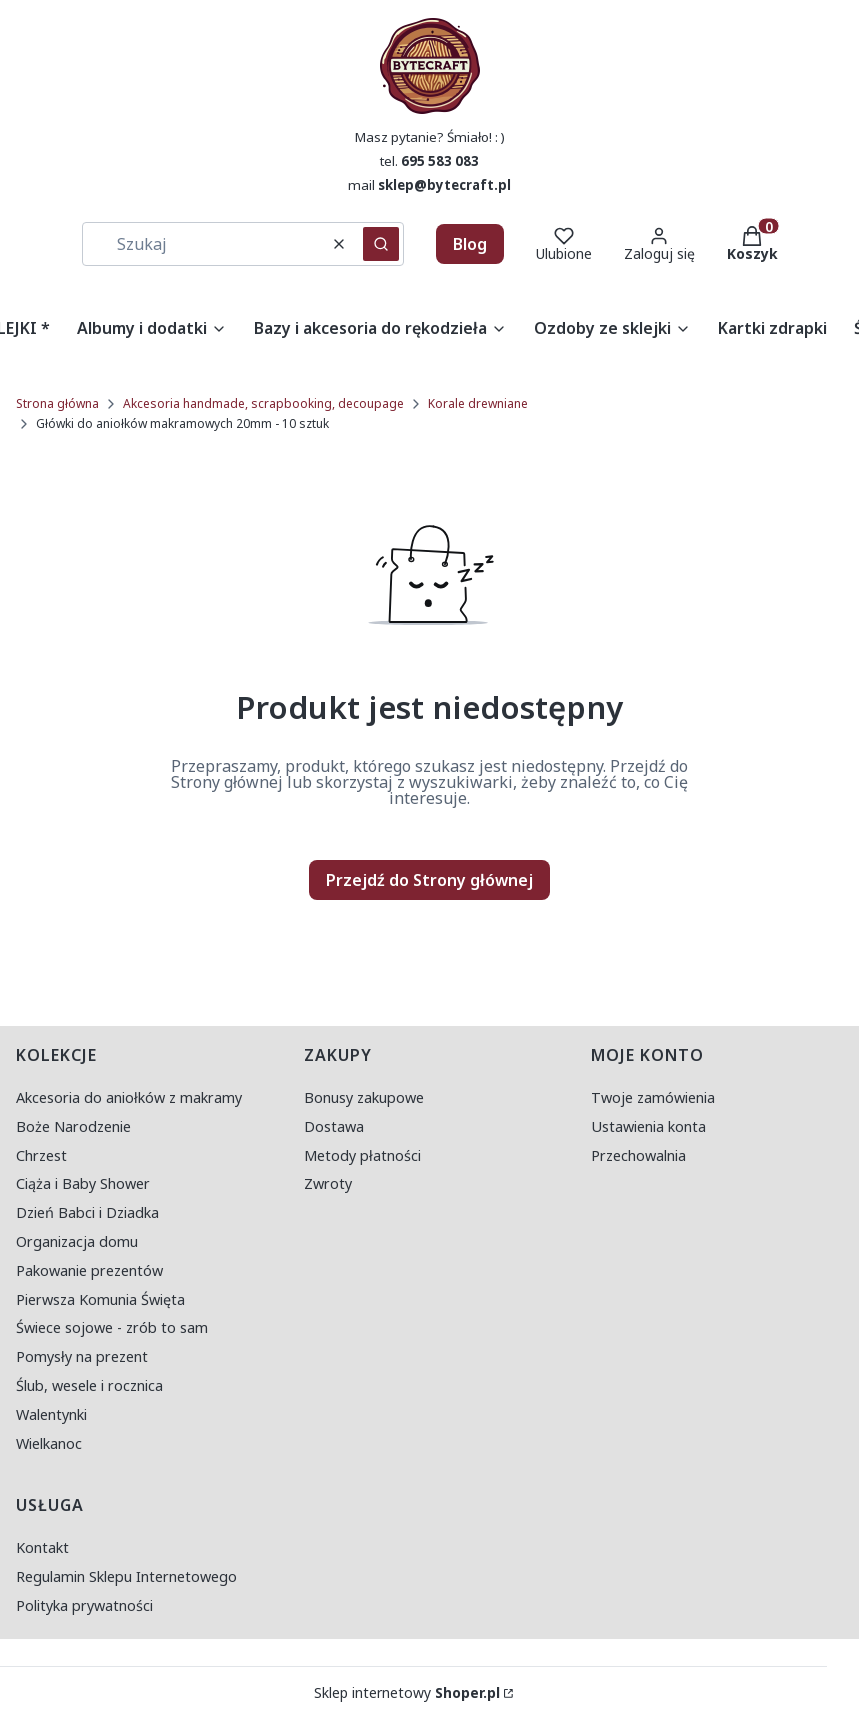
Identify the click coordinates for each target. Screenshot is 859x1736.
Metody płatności (362, 1155)
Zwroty (328, 1183)
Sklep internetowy (407, 1693)
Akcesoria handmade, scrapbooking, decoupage (263, 403)
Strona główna (57, 403)
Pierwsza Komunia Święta (100, 1299)
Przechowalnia (638, 1155)
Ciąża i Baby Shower (83, 1183)
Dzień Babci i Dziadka (87, 1212)
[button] (381, 244)
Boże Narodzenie (73, 1126)
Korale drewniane (478, 403)
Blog (470, 244)
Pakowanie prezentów (89, 1270)
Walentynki (51, 1414)
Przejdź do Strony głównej (429, 880)
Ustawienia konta (648, 1126)
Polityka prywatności (84, 1605)
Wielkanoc (49, 1443)
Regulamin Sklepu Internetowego (126, 1576)
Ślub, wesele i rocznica (89, 1385)
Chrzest (41, 1155)
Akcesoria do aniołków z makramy (129, 1097)
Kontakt (42, 1547)
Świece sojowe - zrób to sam (112, 1327)
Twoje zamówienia (653, 1097)
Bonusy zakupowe (364, 1097)
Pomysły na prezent (82, 1356)
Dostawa (334, 1126)
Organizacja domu (77, 1241)
